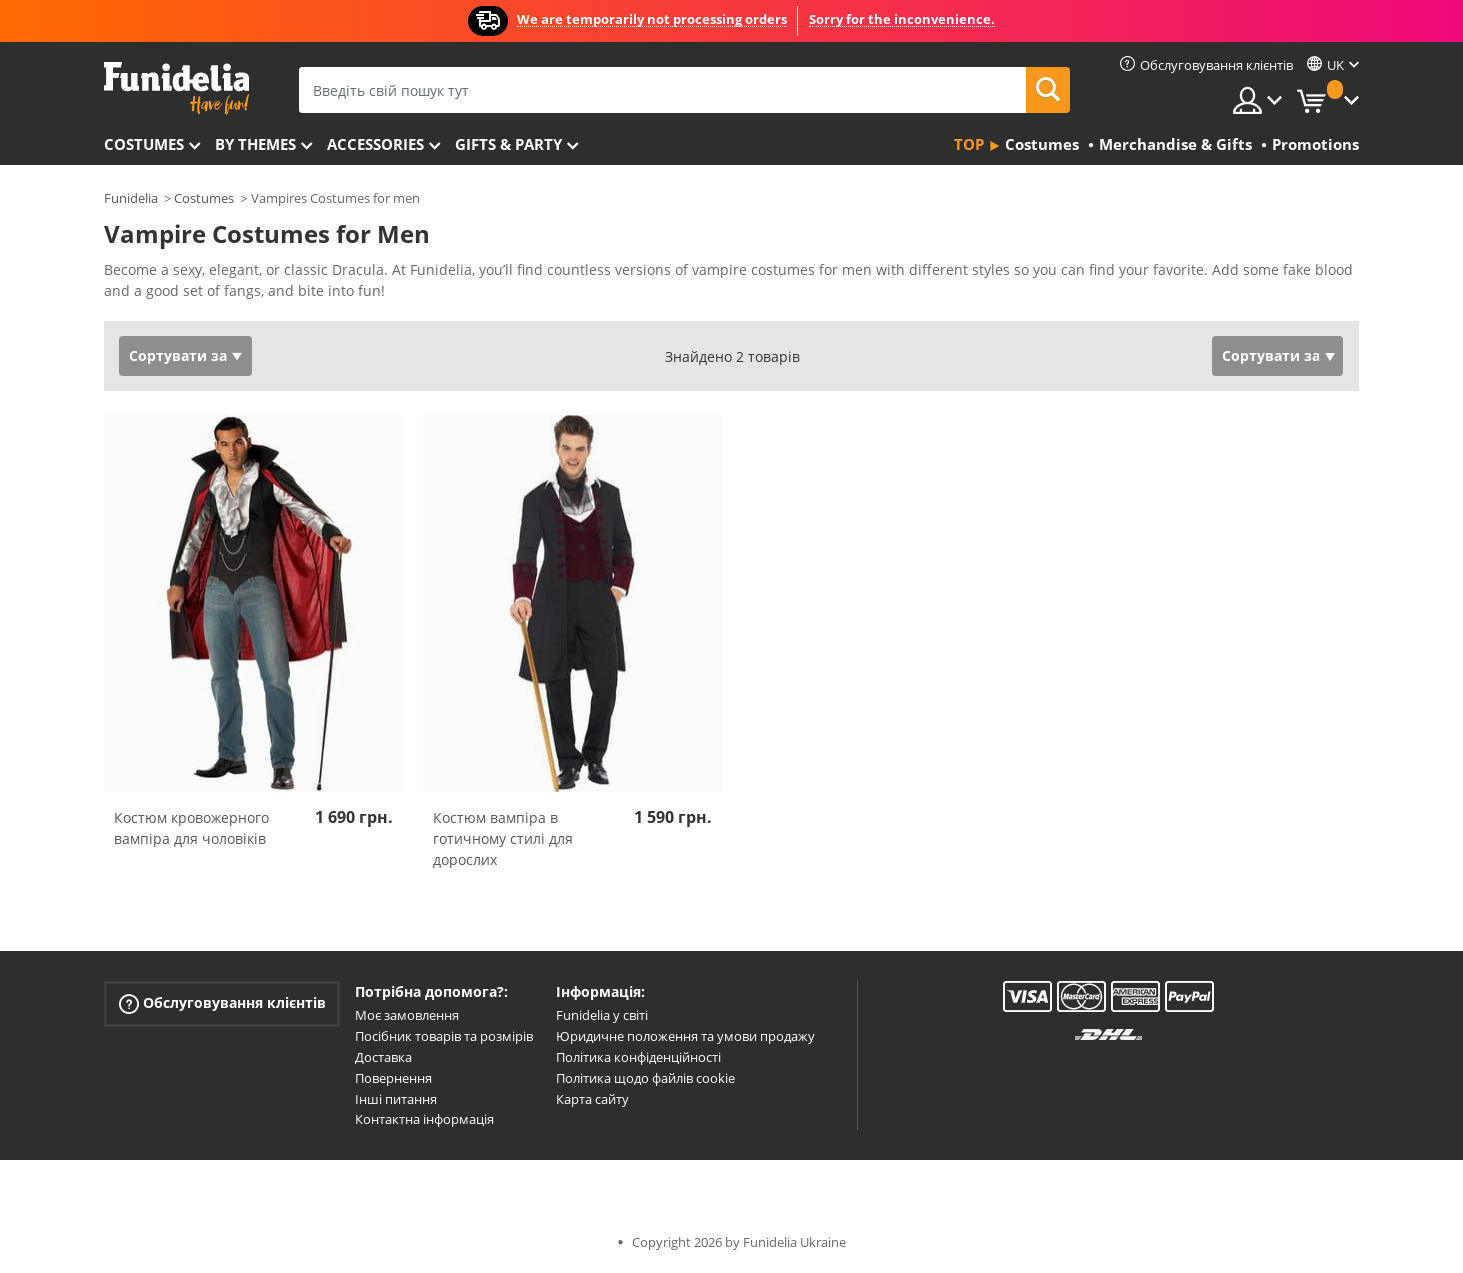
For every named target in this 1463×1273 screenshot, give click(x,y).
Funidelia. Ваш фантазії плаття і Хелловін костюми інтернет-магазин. (176, 88)
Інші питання (396, 1099)
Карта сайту (592, 1099)
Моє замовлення (407, 1015)
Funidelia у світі (602, 1015)
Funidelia (131, 198)
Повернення (393, 1078)
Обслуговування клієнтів (222, 1003)
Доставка (383, 1057)
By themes (255, 144)
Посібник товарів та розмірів (444, 1036)
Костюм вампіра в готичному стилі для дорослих (503, 838)
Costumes (144, 144)
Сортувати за (178, 355)
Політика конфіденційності (638, 1057)
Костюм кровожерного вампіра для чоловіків (191, 828)
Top (969, 144)
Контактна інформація (424, 1119)
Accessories (375, 144)
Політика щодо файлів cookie (645, 1078)
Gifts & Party (508, 144)
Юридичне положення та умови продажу (685, 1036)
